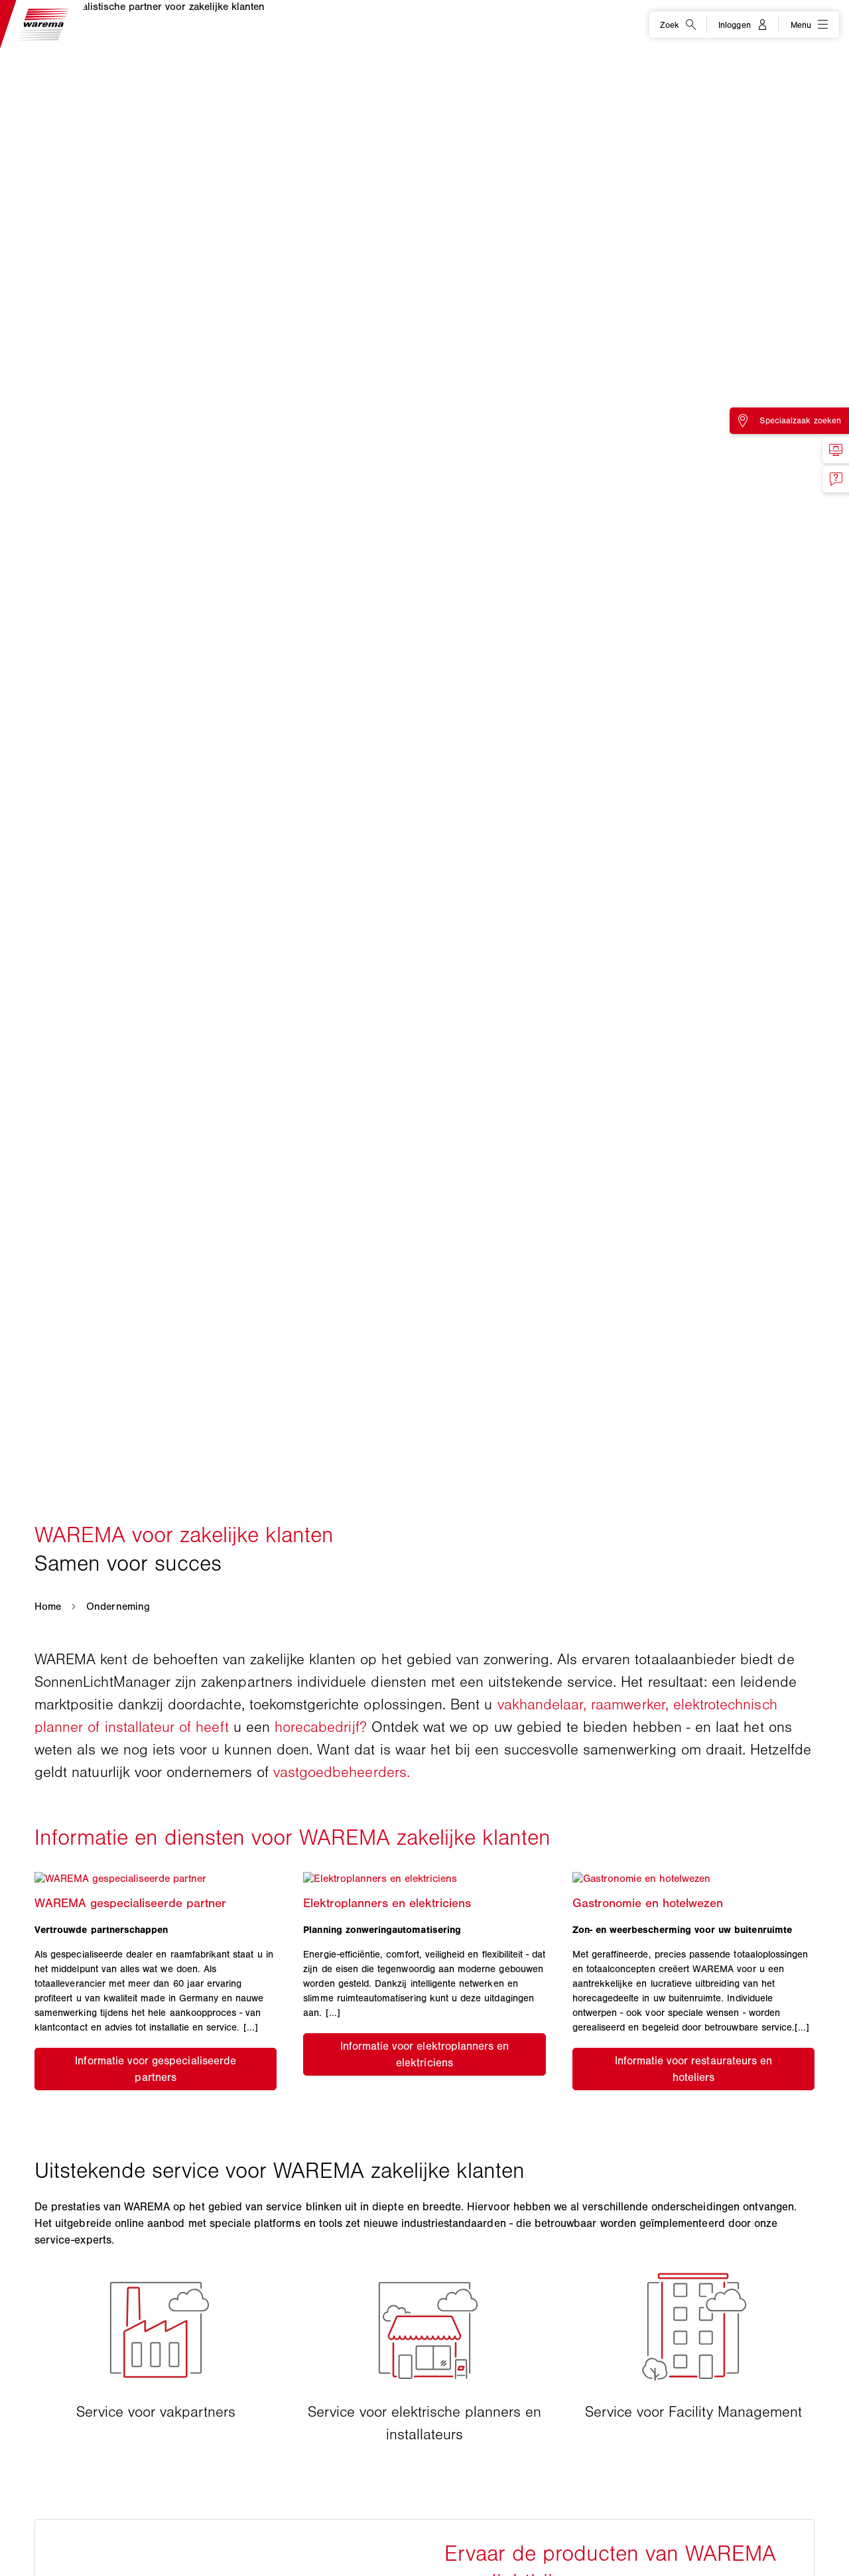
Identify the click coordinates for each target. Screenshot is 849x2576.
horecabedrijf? (321, 1727)
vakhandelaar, (542, 1704)
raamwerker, (630, 1704)
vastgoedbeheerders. (341, 1772)
